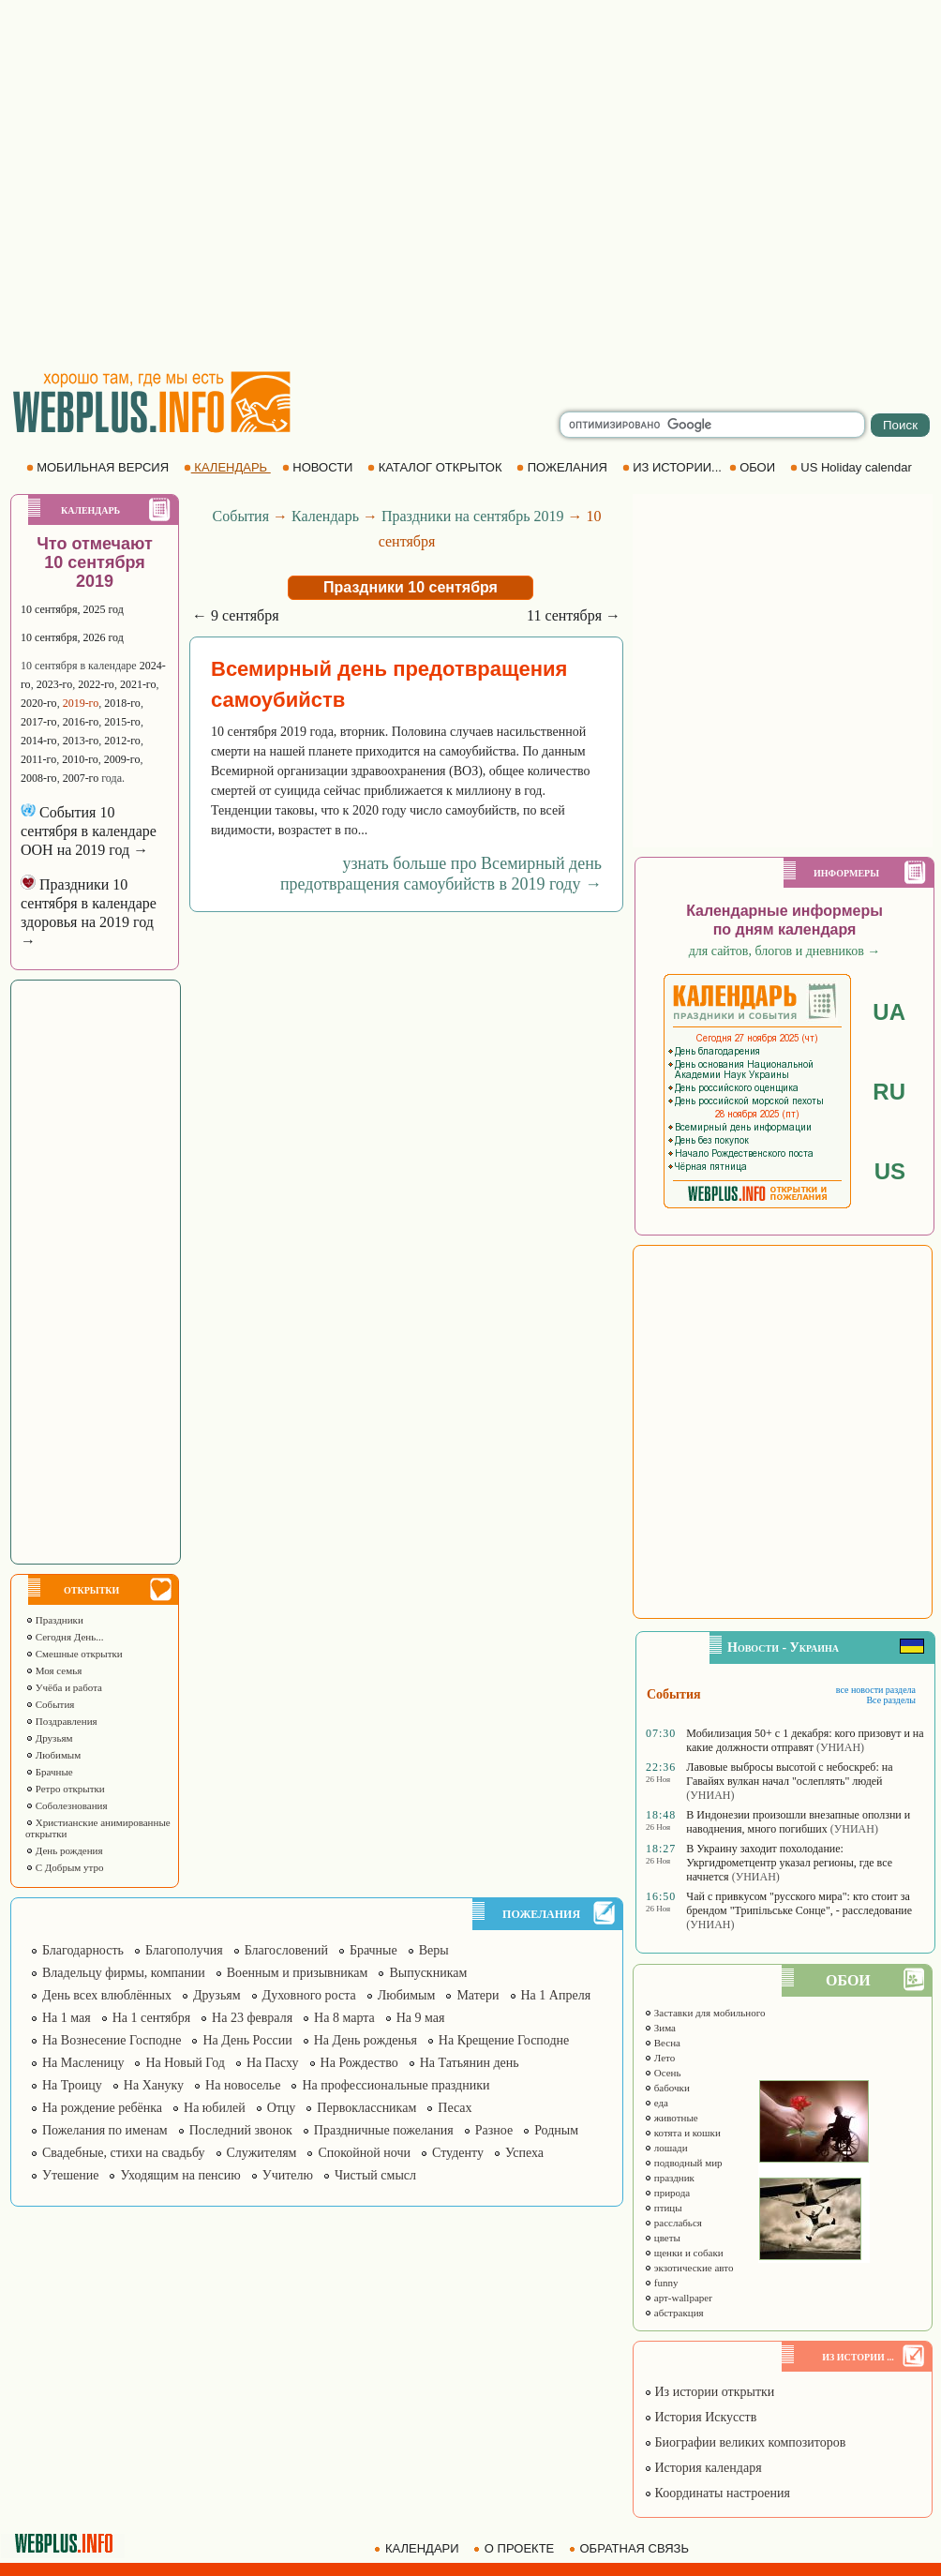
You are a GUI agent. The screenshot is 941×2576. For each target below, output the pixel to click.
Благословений (286, 1950)
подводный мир (683, 2162)
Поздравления (61, 1721)
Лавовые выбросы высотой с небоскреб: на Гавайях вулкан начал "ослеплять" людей (789, 1774)
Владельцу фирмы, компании (123, 1973)
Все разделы (891, 1700)
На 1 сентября (151, 2018)
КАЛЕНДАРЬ (227, 467)
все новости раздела (876, 1690)
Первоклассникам (366, 2108)
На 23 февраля (252, 2018)
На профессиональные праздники (395, 2085)
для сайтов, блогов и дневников (785, 951)
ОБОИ (754, 467)
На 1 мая (66, 2018)
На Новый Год (185, 2063)
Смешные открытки (74, 1653)
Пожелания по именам (105, 2130)
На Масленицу (83, 2063)
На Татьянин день (469, 2063)
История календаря (703, 2468)
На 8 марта (344, 2018)
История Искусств (700, 2417)
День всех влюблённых (107, 1995)
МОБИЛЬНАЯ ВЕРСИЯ (99, 467)
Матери (477, 1995)
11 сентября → (573, 615)
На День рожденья (365, 2040)
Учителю (287, 2175)
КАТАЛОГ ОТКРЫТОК (436, 467)
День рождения (64, 1850)
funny (661, 2282)
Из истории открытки (709, 2392)
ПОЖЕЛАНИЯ (563, 467)
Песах (454, 2108)
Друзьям (49, 1738)
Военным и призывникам (297, 1973)
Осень (662, 2072)
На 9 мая (420, 2018)
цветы (662, 2237)
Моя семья (53, 1670)
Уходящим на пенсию (180, 2175)
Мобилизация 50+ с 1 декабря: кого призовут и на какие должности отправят (804, 1740)
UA (889, 1012)
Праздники (54, 1619)
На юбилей (215, 2108)
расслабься (673, 2222)
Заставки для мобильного (705, 2012)
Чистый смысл (375, 2175)
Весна (662, 2042)
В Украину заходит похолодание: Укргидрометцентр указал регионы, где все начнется (789, 1862)
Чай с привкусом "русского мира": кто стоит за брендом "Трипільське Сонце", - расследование (799, 1903)
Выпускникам (428, 1973)
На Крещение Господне (504, 2040)
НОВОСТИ (319, 467)
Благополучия (184, 1950)
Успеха (524, 2153)
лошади (666, 2147)
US (889, 1171)
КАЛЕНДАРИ (418, 2548)
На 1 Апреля (556, 1995)
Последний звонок (240, 2130)
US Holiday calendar (853, 467)
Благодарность (83, 1950)
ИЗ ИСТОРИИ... (673, 467)
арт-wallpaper (678, 2297)
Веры (434, 1950)
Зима (660, 2027)
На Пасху (272, 2063)
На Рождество (359, 2063)
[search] (712, 425)
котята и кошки (682, 2132)
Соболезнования (66, 1805)
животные (671, 2117)
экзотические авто (688, 2267)
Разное (494, 2130)
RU (889, 1091)
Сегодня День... (64, 1636)
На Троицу (72, 2085)
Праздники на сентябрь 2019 (472, 516)
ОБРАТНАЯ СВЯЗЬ (631, 2548)
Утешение (70, 2175)
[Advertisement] (175, 185)
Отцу (281, 2108)
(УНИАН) (840, 1747)
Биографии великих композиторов (744, 2442)
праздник (669, 2177)
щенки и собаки (684, 2252)
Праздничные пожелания (384, 2130)
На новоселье (242, 2085)
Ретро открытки (65, 1788)
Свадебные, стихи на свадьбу (123, 2153)
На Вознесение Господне (111, 2040)
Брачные (49, 1771)
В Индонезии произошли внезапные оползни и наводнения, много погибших (798, 1821)
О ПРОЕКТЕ (515, 2548)
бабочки (667, 2087)
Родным (556, 2130)
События (49, 1704)
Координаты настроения (717, 2493)
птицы (663, 2207)
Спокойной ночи (364, 2153)
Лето (659, 2057)
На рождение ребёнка (102, 2108)
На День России (246, 2040)
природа (667, 2192)
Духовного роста (309, 1995)
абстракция (674, 2312)
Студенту (458, 2153)
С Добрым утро (64, 1867)
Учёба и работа (63, 1687)
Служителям (262, 2153)
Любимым (53, 1754)
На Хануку (154, 2085)
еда (656, 2102)
